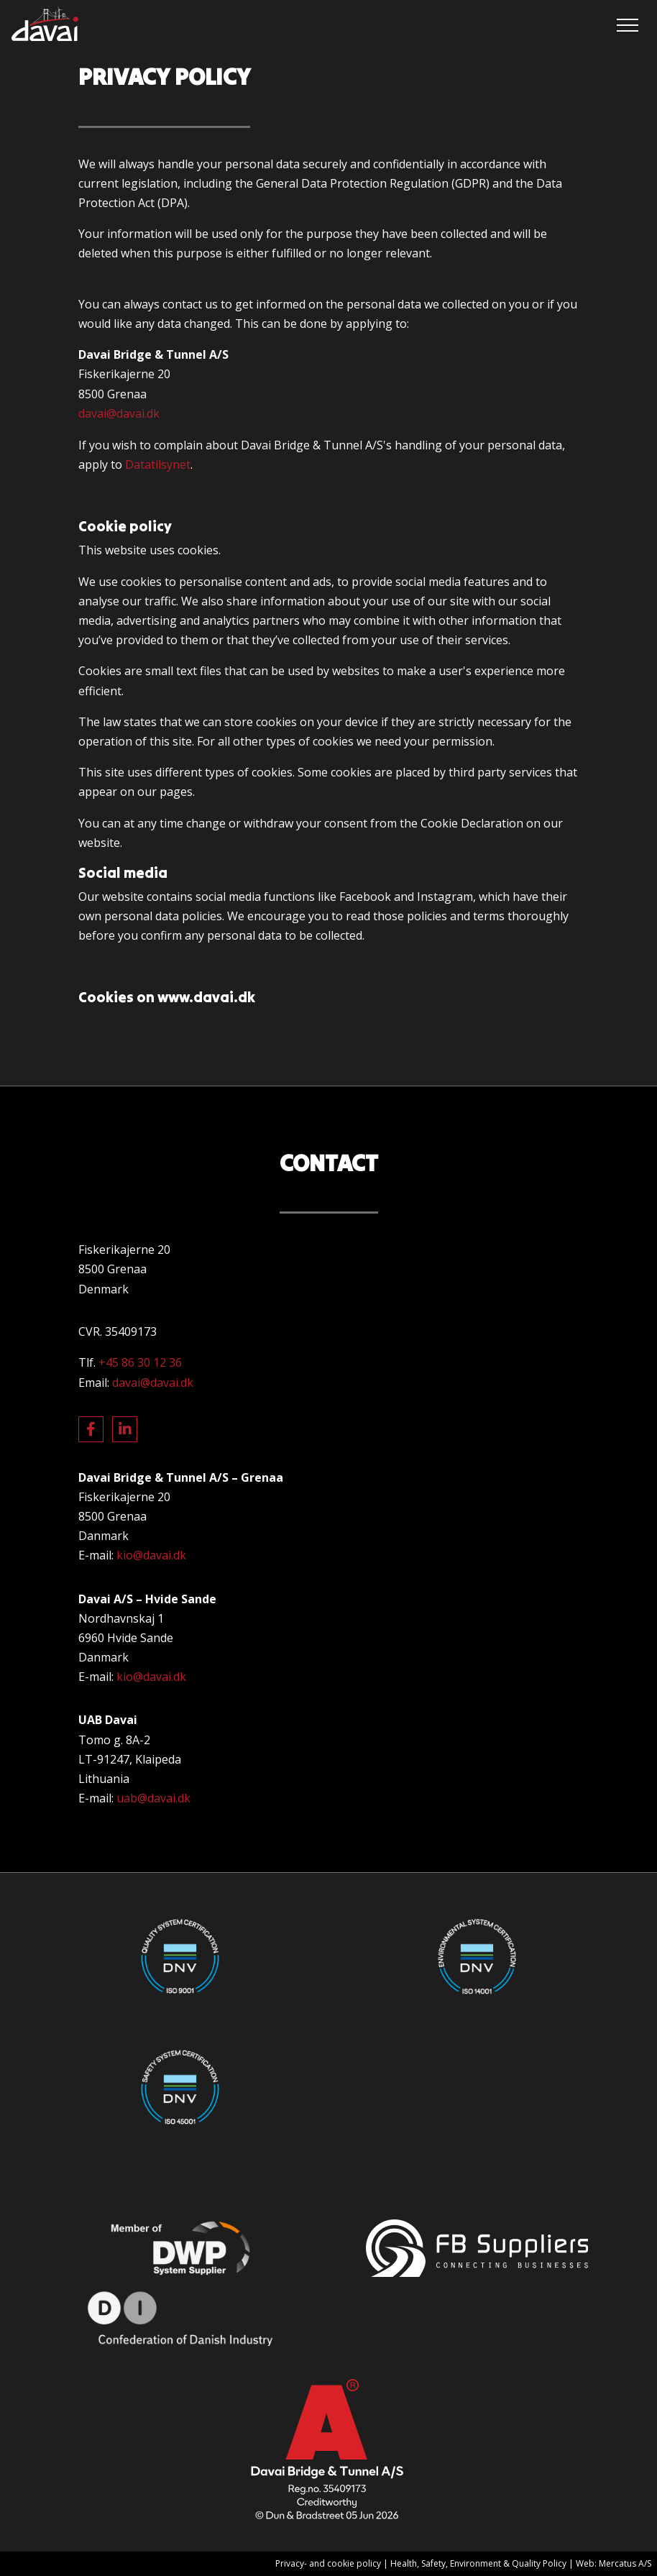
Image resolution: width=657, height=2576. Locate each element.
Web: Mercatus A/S (613, 2563)
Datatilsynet (157, 464)
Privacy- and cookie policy (328, 2563)
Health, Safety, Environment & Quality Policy (478, 2563)
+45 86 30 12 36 (140, 1362)
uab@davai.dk (153, 1798)
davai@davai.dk (119, 413)
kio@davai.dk (151, 1555)
